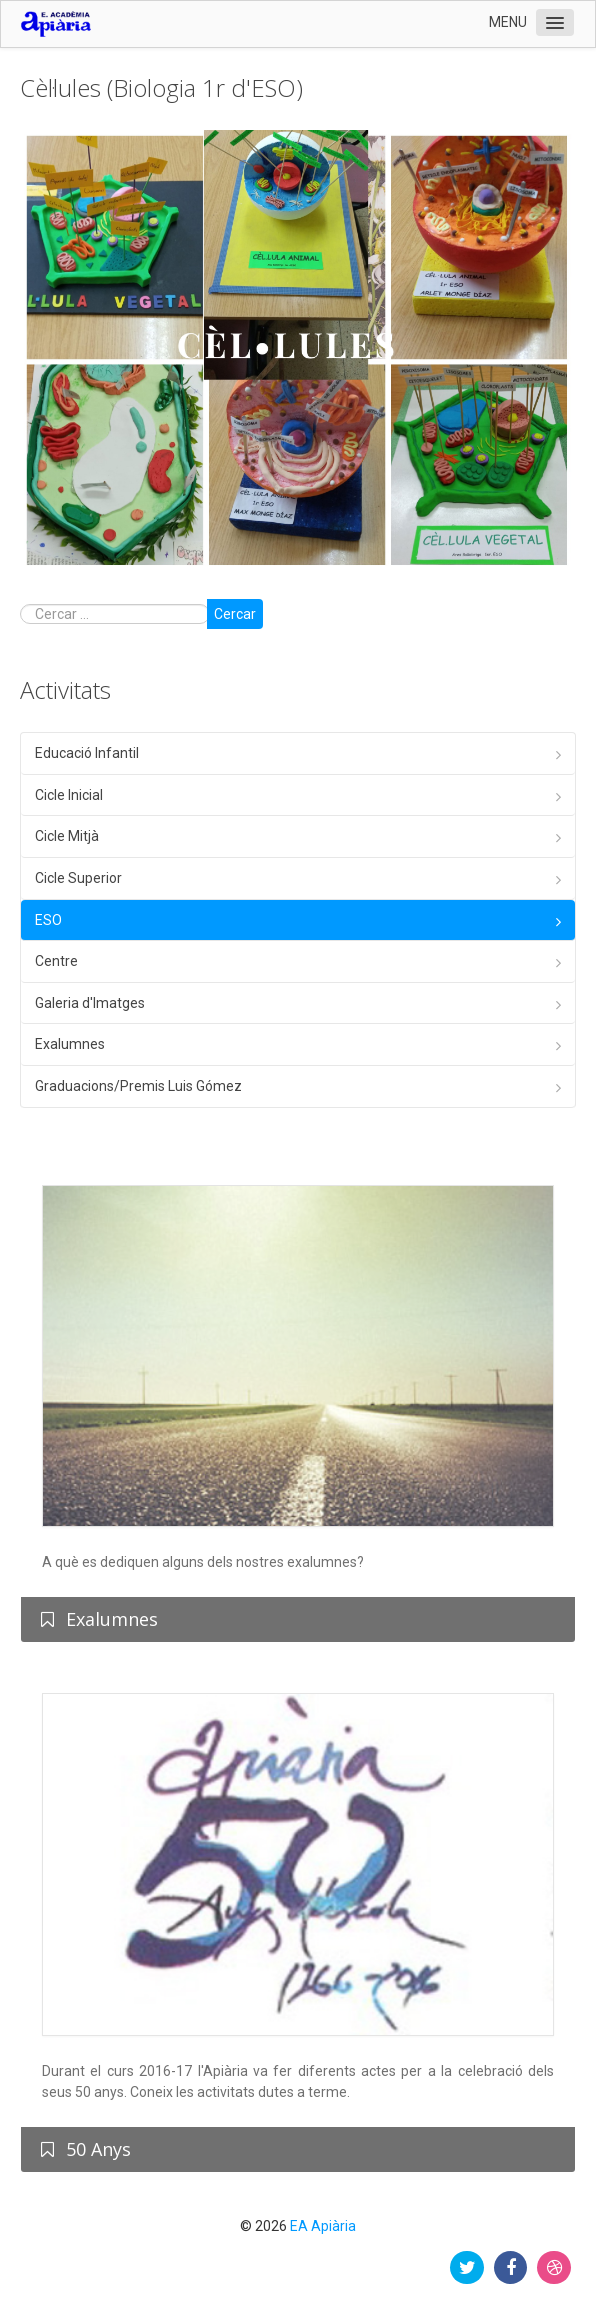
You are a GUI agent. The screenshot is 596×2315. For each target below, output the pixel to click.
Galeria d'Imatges (90, 1003)
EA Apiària (323, 2226)
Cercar (235, 614)
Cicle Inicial (69, 795)
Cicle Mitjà (67, 836)
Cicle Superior (78, 878)
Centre (56, 961)
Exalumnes (70, 1044)
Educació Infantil (87, 753)
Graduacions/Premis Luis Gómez (138, 1086)
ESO (48, 920)
